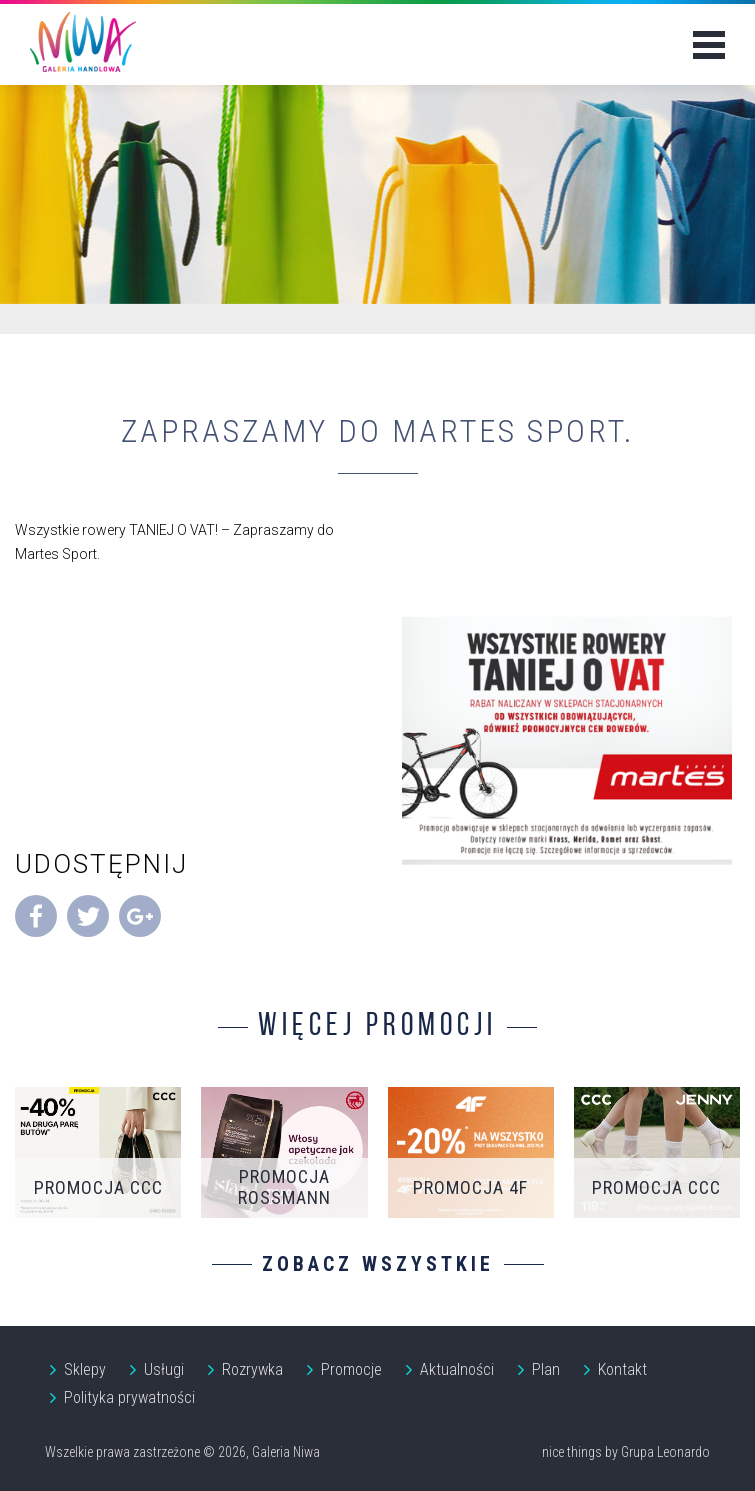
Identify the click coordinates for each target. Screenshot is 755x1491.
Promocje (351, 1369)
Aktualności (457, 1369)
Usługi (164, 1369)
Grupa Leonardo (665, 1452)
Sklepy (85, 1369)
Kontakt (622, 1369)
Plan (546, 1369)
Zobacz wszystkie (378, 1264)
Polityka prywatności (129, 1397)
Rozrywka (252, 1369)
